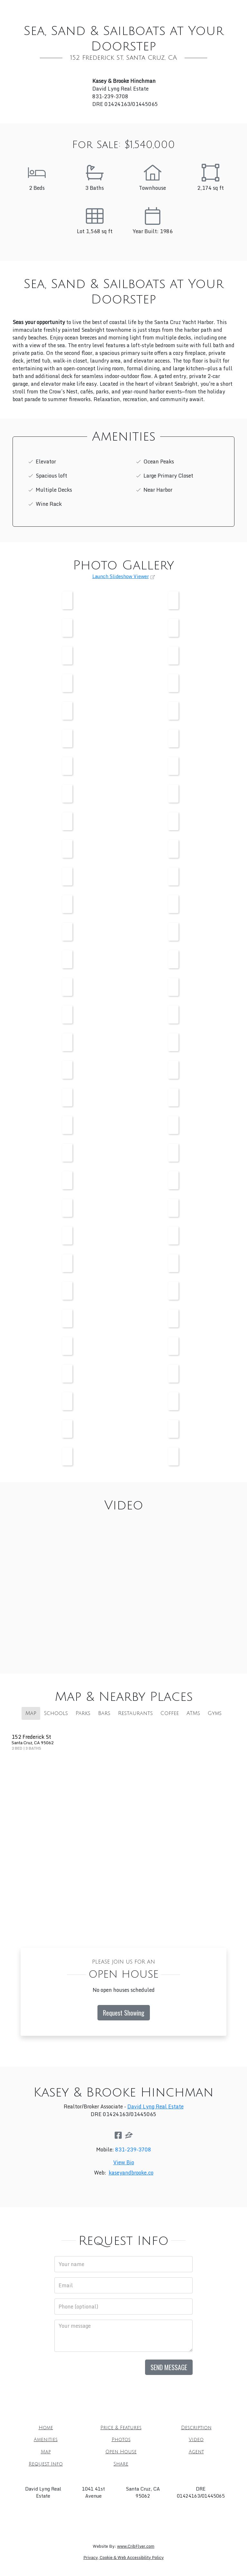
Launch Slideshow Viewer (120, 576)
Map (64, 22)
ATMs (193, 1713)
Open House (97, 22)
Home (40, 9)
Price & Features (81, 9)
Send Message (169, 2367)
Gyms (215, 1713)
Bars (104, 1713)
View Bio (123, 2162)
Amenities (170, 9)
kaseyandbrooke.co (131, 2172)
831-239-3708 (133, 2149)
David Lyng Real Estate (155, 2106)
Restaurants (135, 1713)
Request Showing (123, 2013)
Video (41, 22)
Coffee (169, 1713)
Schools (56, 1713)
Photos (204, 9)
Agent (132, 22)
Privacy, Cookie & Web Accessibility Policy (123, 2557)
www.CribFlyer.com (135, 2546)
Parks (83, 1713)
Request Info (169, 22)
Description (130, 9)
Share (206, 22)
